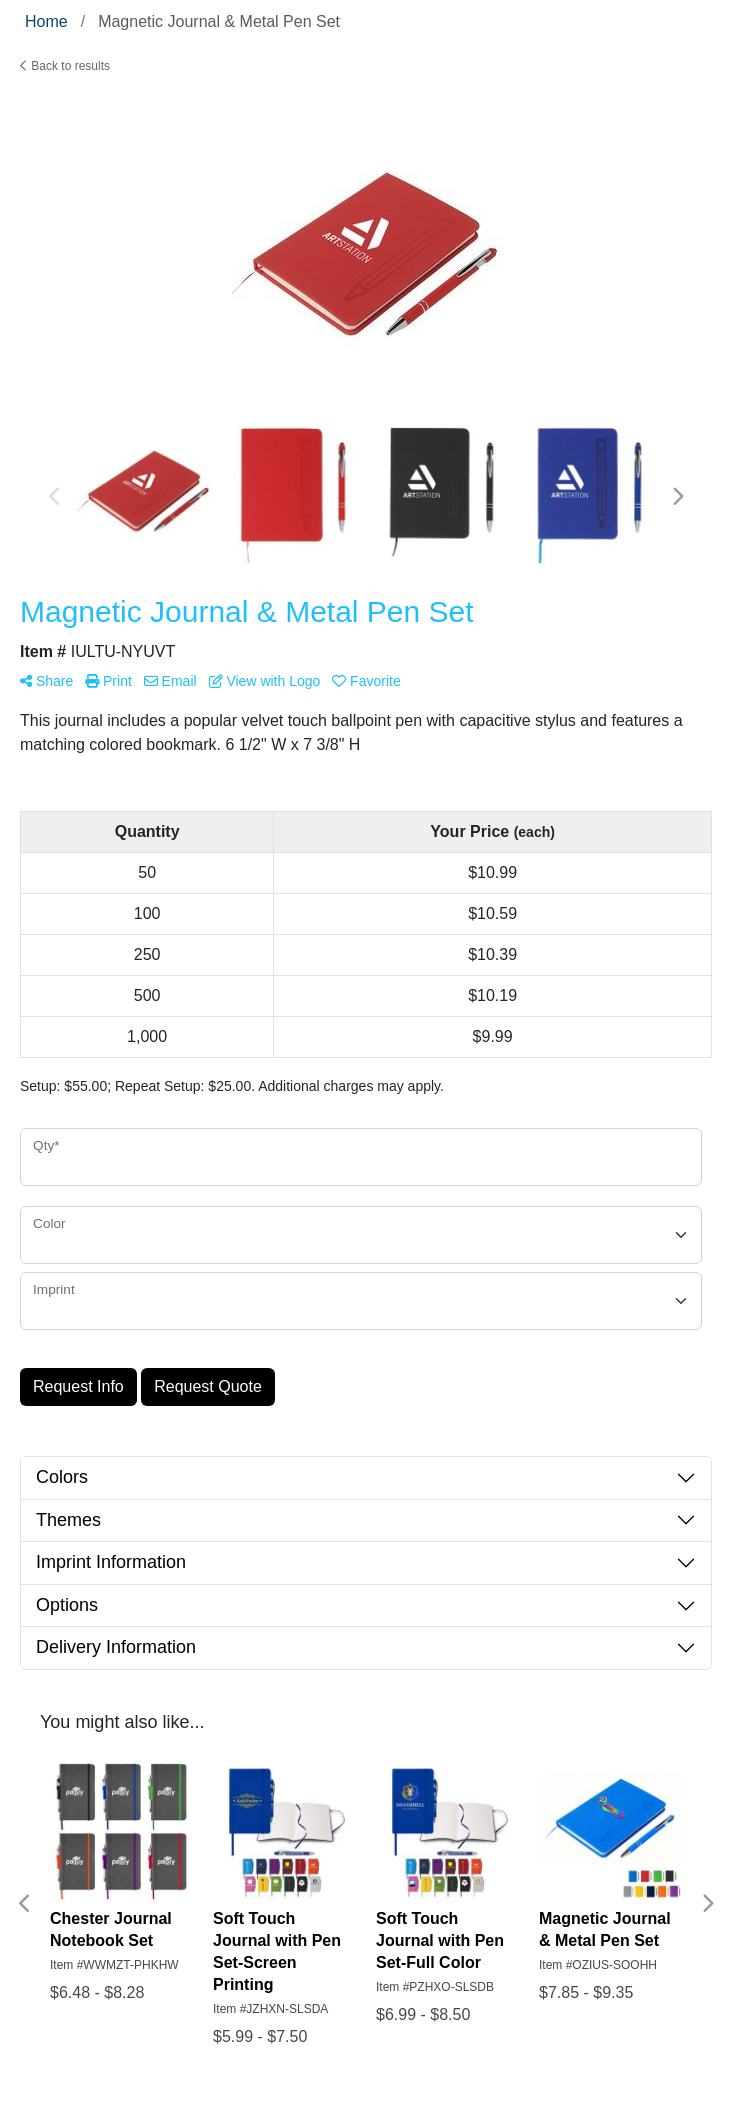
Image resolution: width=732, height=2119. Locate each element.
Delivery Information (116, 1647)
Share (46, 681)
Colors (62, 1477)
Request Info (78, 1386)
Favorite (366, 681)
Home (46, 21)
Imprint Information (111, 1562)
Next (677, 497)
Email (170, 681)
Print (108, 681)
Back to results (65, 66)
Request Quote (208, 1386)
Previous (55, 497)
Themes (68, 1520)
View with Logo (265, 681)
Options (67, 1605)
